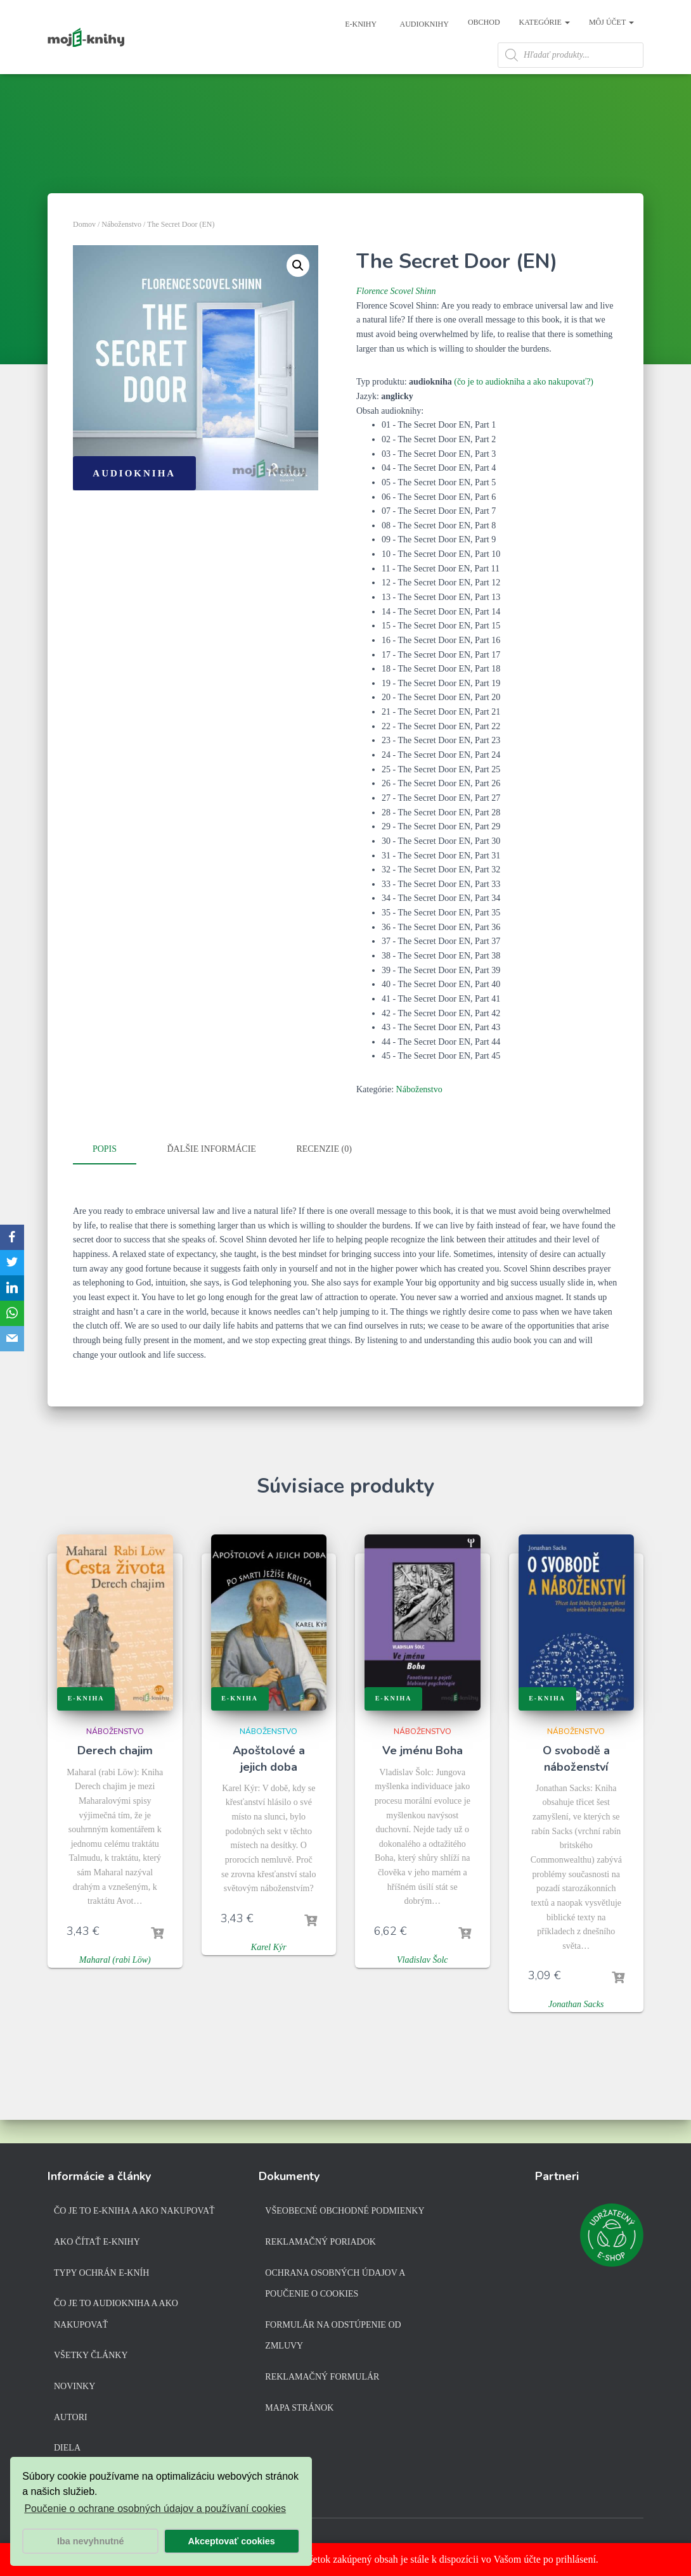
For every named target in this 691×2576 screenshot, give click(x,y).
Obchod (484, 22)
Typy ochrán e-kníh (101, 2275)
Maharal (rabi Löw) (115, 1986)
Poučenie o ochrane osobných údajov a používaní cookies (155, 2508)
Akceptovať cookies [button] (231, 2541)
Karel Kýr (269, 1973)
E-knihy (360, 24)
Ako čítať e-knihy (97, 2244)
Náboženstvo (121, 252)
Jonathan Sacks (576, 2030)
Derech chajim (115, 1776)
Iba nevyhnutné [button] (90, 2541)
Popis (105, 1177)
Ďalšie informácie (211, 1177)
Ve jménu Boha (422, 1776)
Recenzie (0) (323, 1177)
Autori (70, 2419)
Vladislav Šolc (422, 1986)
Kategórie (544, 22)
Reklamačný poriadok (320, 2244)
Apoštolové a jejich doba (269, 1784)
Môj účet (611, 22)
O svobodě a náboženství (576, 1784)
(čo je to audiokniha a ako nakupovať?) (523, 409)
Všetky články (91, 2357)
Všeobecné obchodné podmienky (344, 2213)
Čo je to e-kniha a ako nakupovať (134, 2213)
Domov (84, 252)
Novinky (74, 2389)
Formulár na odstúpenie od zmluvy (333, 2337)
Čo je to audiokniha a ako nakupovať (116, 2316)
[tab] (114, 1177)
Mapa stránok (299, 2409)
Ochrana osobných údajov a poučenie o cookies (334, 2285)
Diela (67, 2450)
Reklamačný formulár (322, 2379)
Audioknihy (423, 24)
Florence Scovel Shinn (396, 319)
